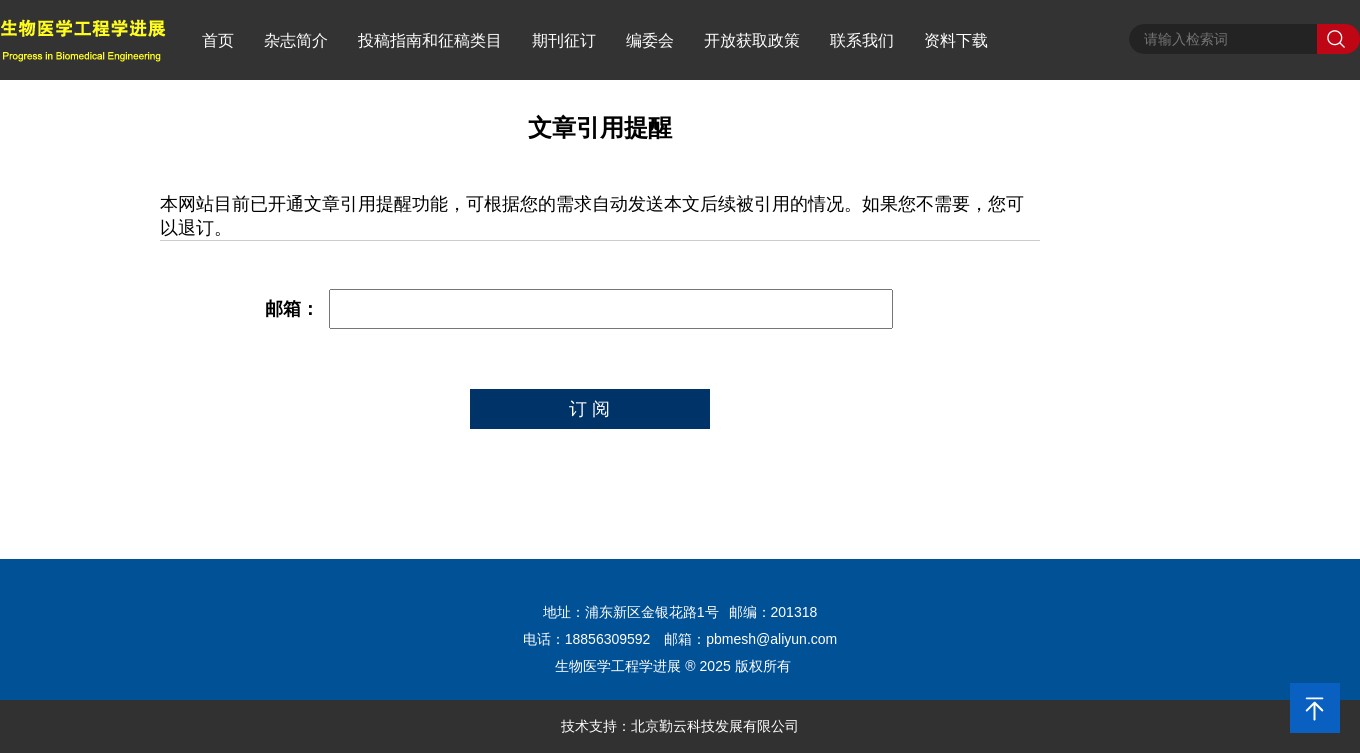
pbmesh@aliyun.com (771, 639)
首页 (218, 40)
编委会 (650, 40)
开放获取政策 (752, 40)
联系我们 (862, 40)
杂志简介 (296, 40)
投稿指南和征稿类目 (430, 40)
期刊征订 (564, 40)
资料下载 (956, 40)
